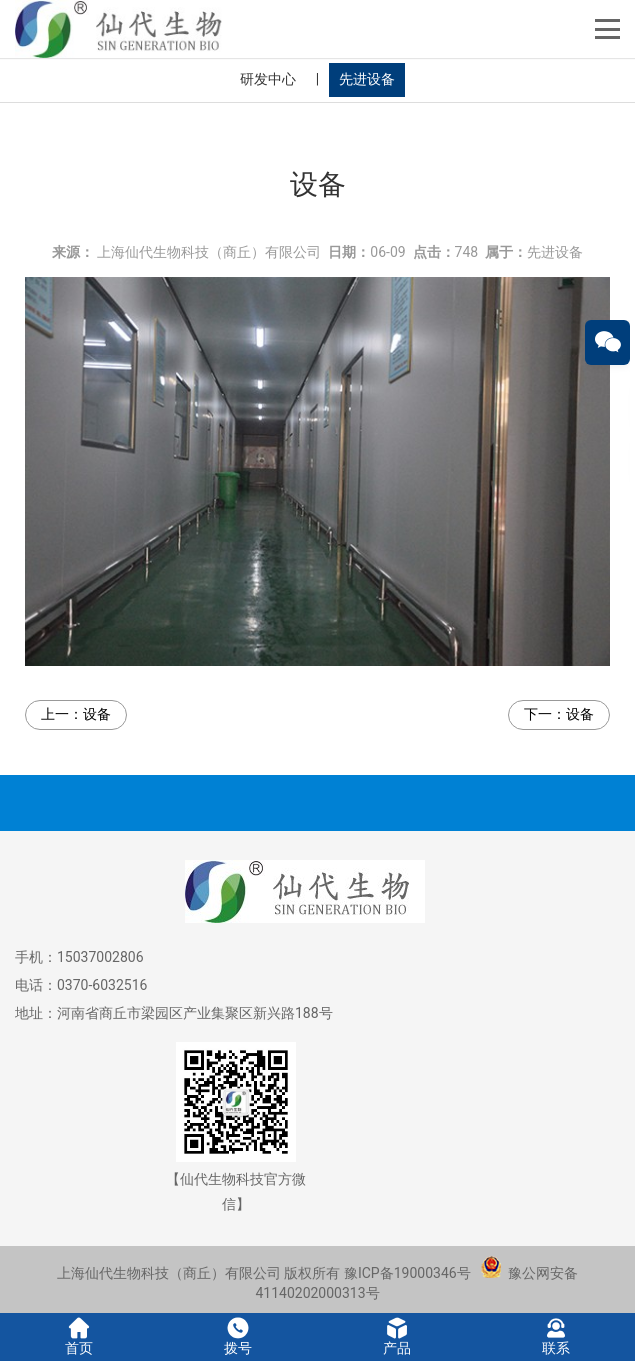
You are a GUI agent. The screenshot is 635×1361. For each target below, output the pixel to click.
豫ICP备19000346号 (407, 1273)
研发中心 (268, 79)
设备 (97, 706)
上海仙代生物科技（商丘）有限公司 (209, 243)
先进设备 (367, 79)
